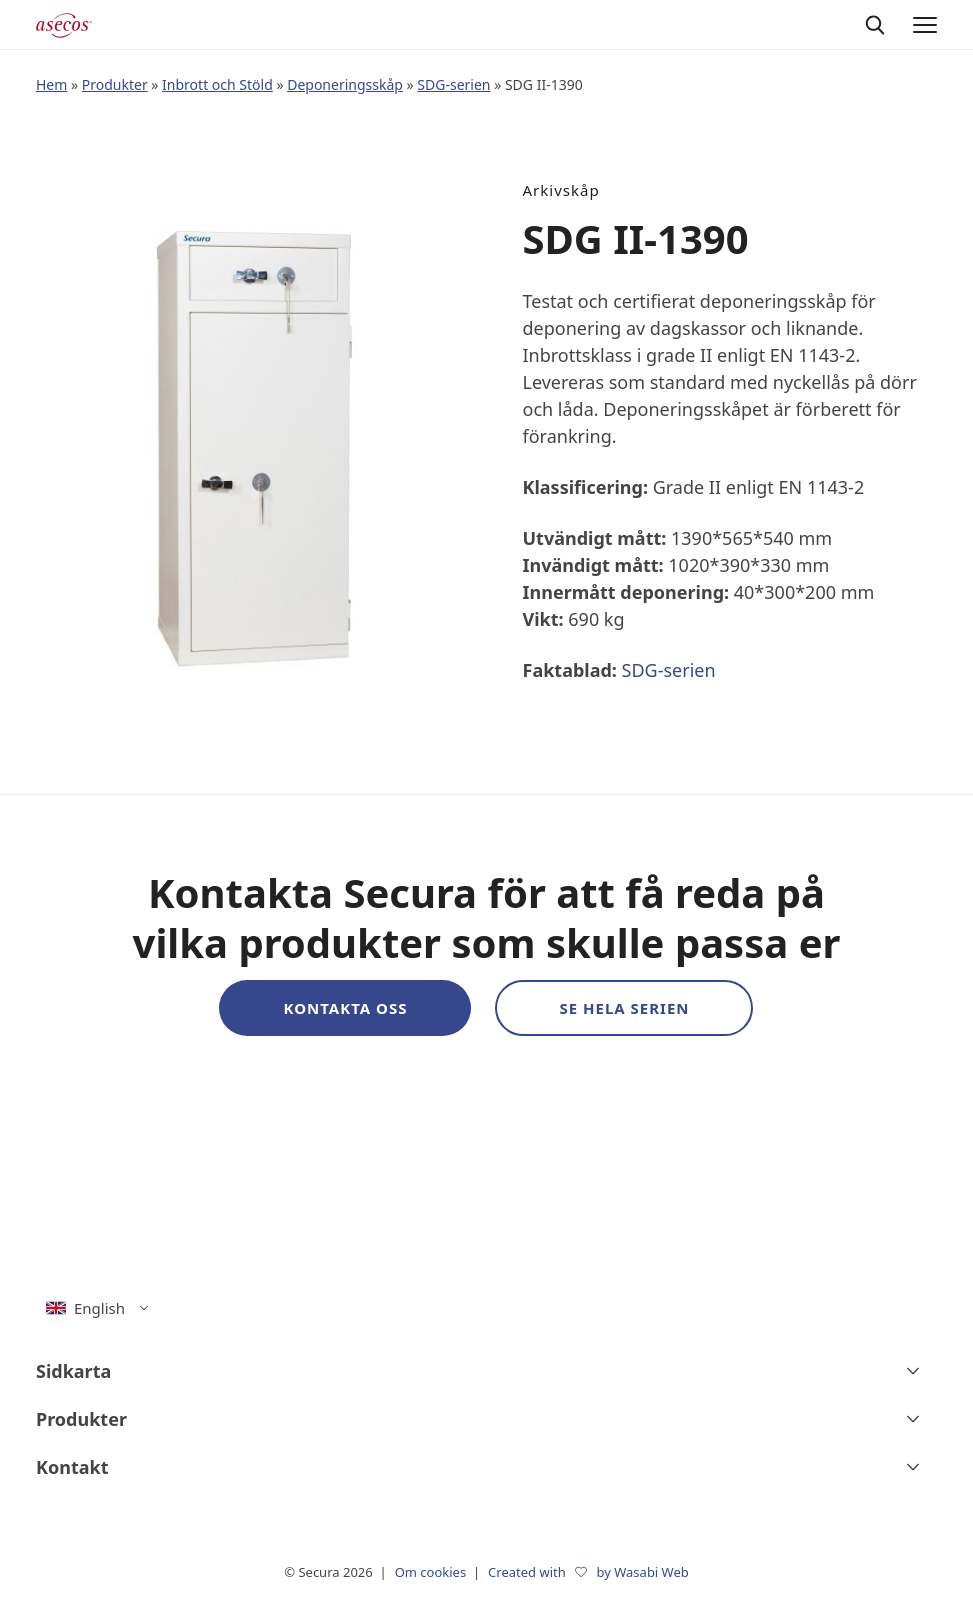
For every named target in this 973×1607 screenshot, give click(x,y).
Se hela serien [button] (624, 1008)
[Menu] (925, 25)
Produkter (115, 84)
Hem (51, 84)
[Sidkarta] (486, 1371)
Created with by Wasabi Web (588, 1572)
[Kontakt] (486, 1467)
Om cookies (432, 1572)
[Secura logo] (64, 25)
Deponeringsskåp (345, 84)
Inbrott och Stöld (217, 84)
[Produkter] (486, 1419)
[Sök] (875, 25)
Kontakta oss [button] (345, 1008)
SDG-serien (453, 84)
